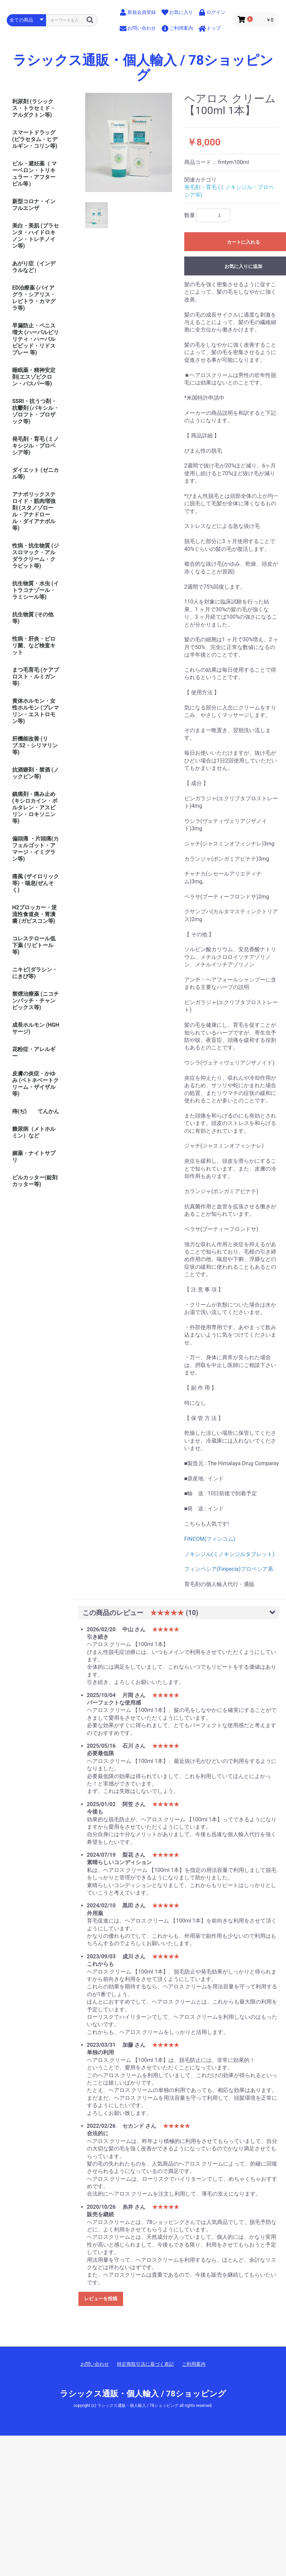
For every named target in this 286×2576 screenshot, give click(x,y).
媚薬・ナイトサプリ (33, 1156)
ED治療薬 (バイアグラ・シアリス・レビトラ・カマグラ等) (33, 298)
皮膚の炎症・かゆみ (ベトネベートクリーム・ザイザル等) (35, 1083)
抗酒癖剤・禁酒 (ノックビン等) (35, 773)
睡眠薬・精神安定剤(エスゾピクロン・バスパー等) (33, 377)
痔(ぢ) (19, 1111)
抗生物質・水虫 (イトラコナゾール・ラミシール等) (35, 590)
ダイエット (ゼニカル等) (35, 473)
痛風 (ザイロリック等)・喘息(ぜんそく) (35, 883)
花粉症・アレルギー (33, 1052)
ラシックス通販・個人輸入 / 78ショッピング (143, 68)
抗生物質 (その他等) (32, 617)
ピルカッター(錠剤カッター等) (34, 1180)
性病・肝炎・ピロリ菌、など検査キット (33, 645)
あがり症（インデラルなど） (33, 266)
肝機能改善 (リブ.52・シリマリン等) (35, 745)
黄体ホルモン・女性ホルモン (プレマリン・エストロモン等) (35, 711)
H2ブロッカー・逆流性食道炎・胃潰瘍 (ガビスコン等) (34, 914)
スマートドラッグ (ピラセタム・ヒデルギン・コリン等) (34, 139)
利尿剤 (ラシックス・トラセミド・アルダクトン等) (33, 108)
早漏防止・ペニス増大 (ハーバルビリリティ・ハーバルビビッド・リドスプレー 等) (35, 339)
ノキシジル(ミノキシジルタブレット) (229, 1554)
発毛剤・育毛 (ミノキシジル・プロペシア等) (35, 446)
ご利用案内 (194, 2364)
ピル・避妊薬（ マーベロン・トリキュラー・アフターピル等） (34, 173)
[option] (128, 142)
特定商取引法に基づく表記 (145, 2364)
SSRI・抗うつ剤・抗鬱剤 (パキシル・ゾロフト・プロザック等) (35, 411)
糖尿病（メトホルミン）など (33, 1132)
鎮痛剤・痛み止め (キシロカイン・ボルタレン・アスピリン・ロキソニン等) (34, 807)
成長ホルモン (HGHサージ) (35, 1028)
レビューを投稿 (100, 2298)
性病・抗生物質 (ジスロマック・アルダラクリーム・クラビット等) (35, 555)
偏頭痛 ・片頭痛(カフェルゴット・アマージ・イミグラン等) (35, 848)
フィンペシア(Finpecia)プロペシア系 (228, 1569)
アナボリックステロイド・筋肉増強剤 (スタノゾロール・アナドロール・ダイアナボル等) (33, 511)
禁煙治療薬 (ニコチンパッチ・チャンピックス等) (35, 1001)
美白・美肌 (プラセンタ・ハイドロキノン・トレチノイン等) (35, 235)
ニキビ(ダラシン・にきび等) (34, 973)
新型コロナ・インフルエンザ (33, 204)
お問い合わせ (94, 2364)
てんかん (48, 1111)
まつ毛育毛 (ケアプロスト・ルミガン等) (35, 677)
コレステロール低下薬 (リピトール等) (33, 945)
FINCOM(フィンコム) (209, 1539)
